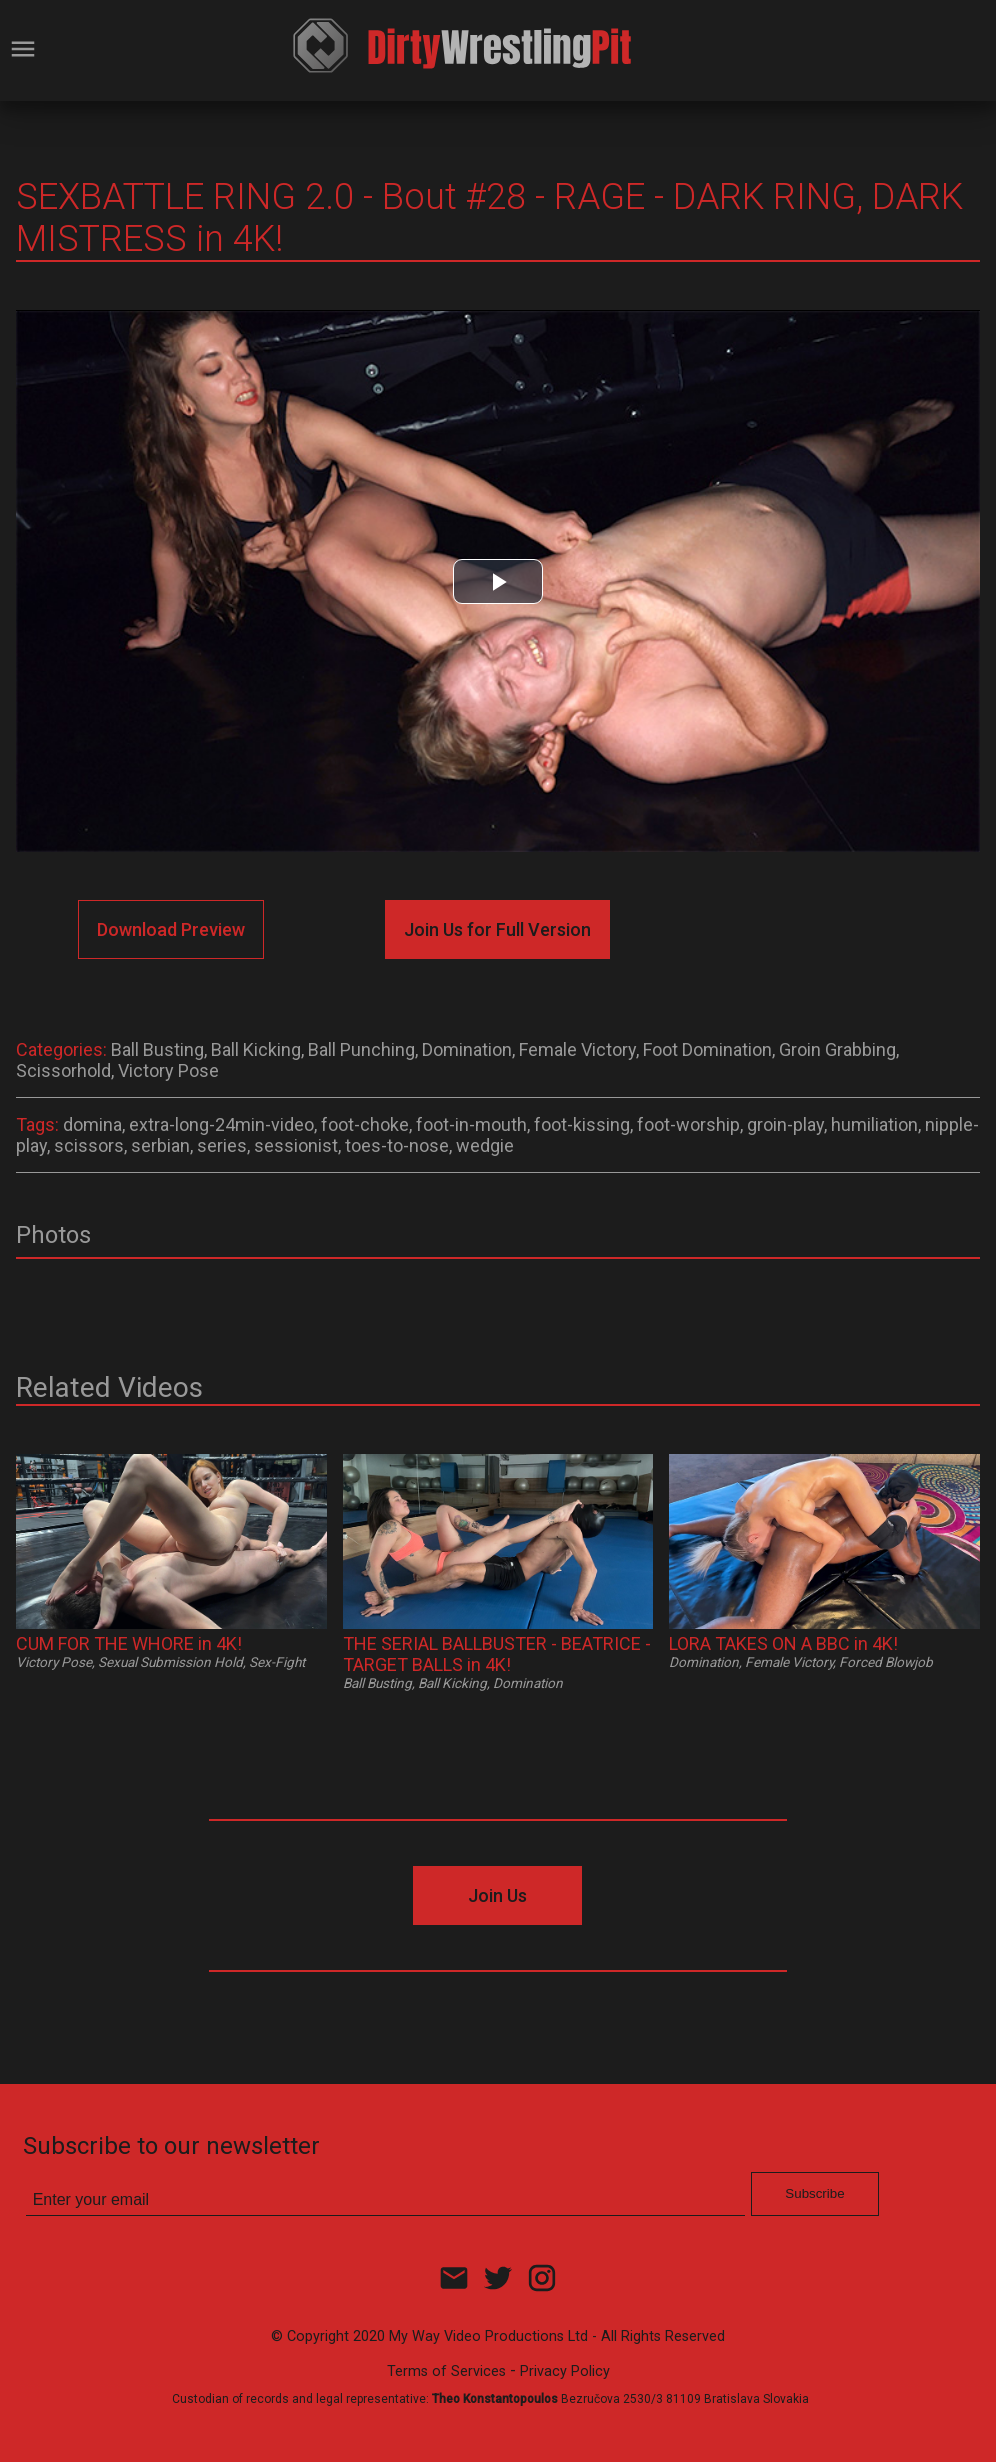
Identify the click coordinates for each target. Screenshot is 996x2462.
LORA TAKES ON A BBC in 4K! (783, 1643)
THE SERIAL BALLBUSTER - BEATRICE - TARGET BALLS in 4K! (497, 1654)
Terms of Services (446, 2371)
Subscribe (814, 2193)
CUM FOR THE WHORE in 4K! (129, 1643)
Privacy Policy (565, 2371)
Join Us (497, 1895)
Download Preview (171, 929)
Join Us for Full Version (497, 929)
